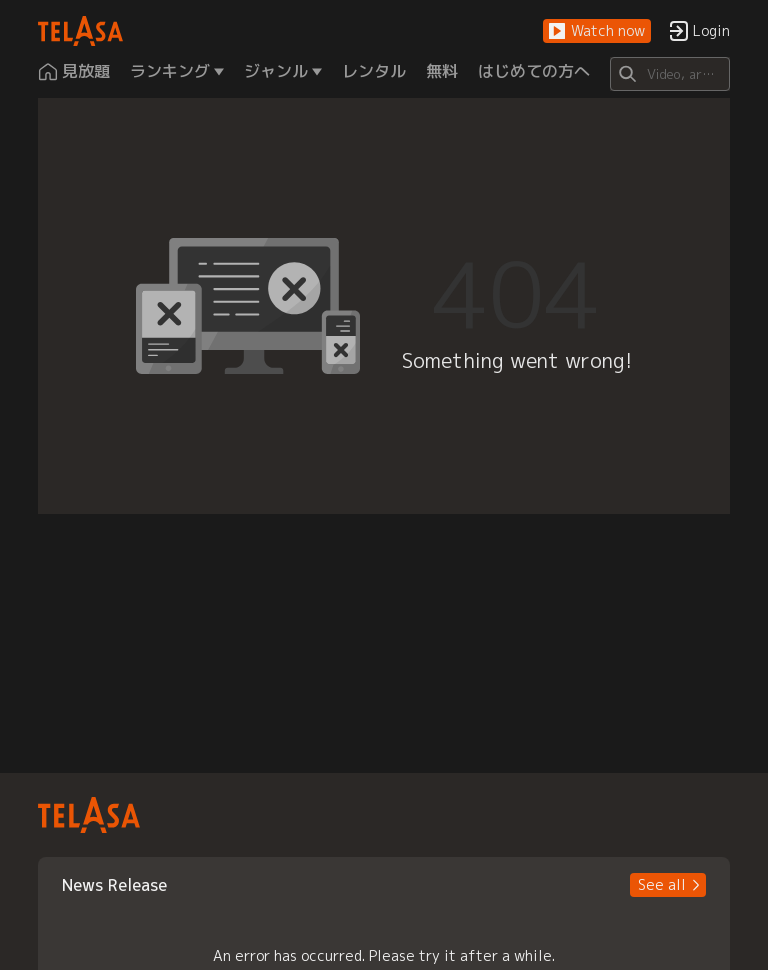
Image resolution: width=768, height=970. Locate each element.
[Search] (669, 74)
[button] (597, 31)
